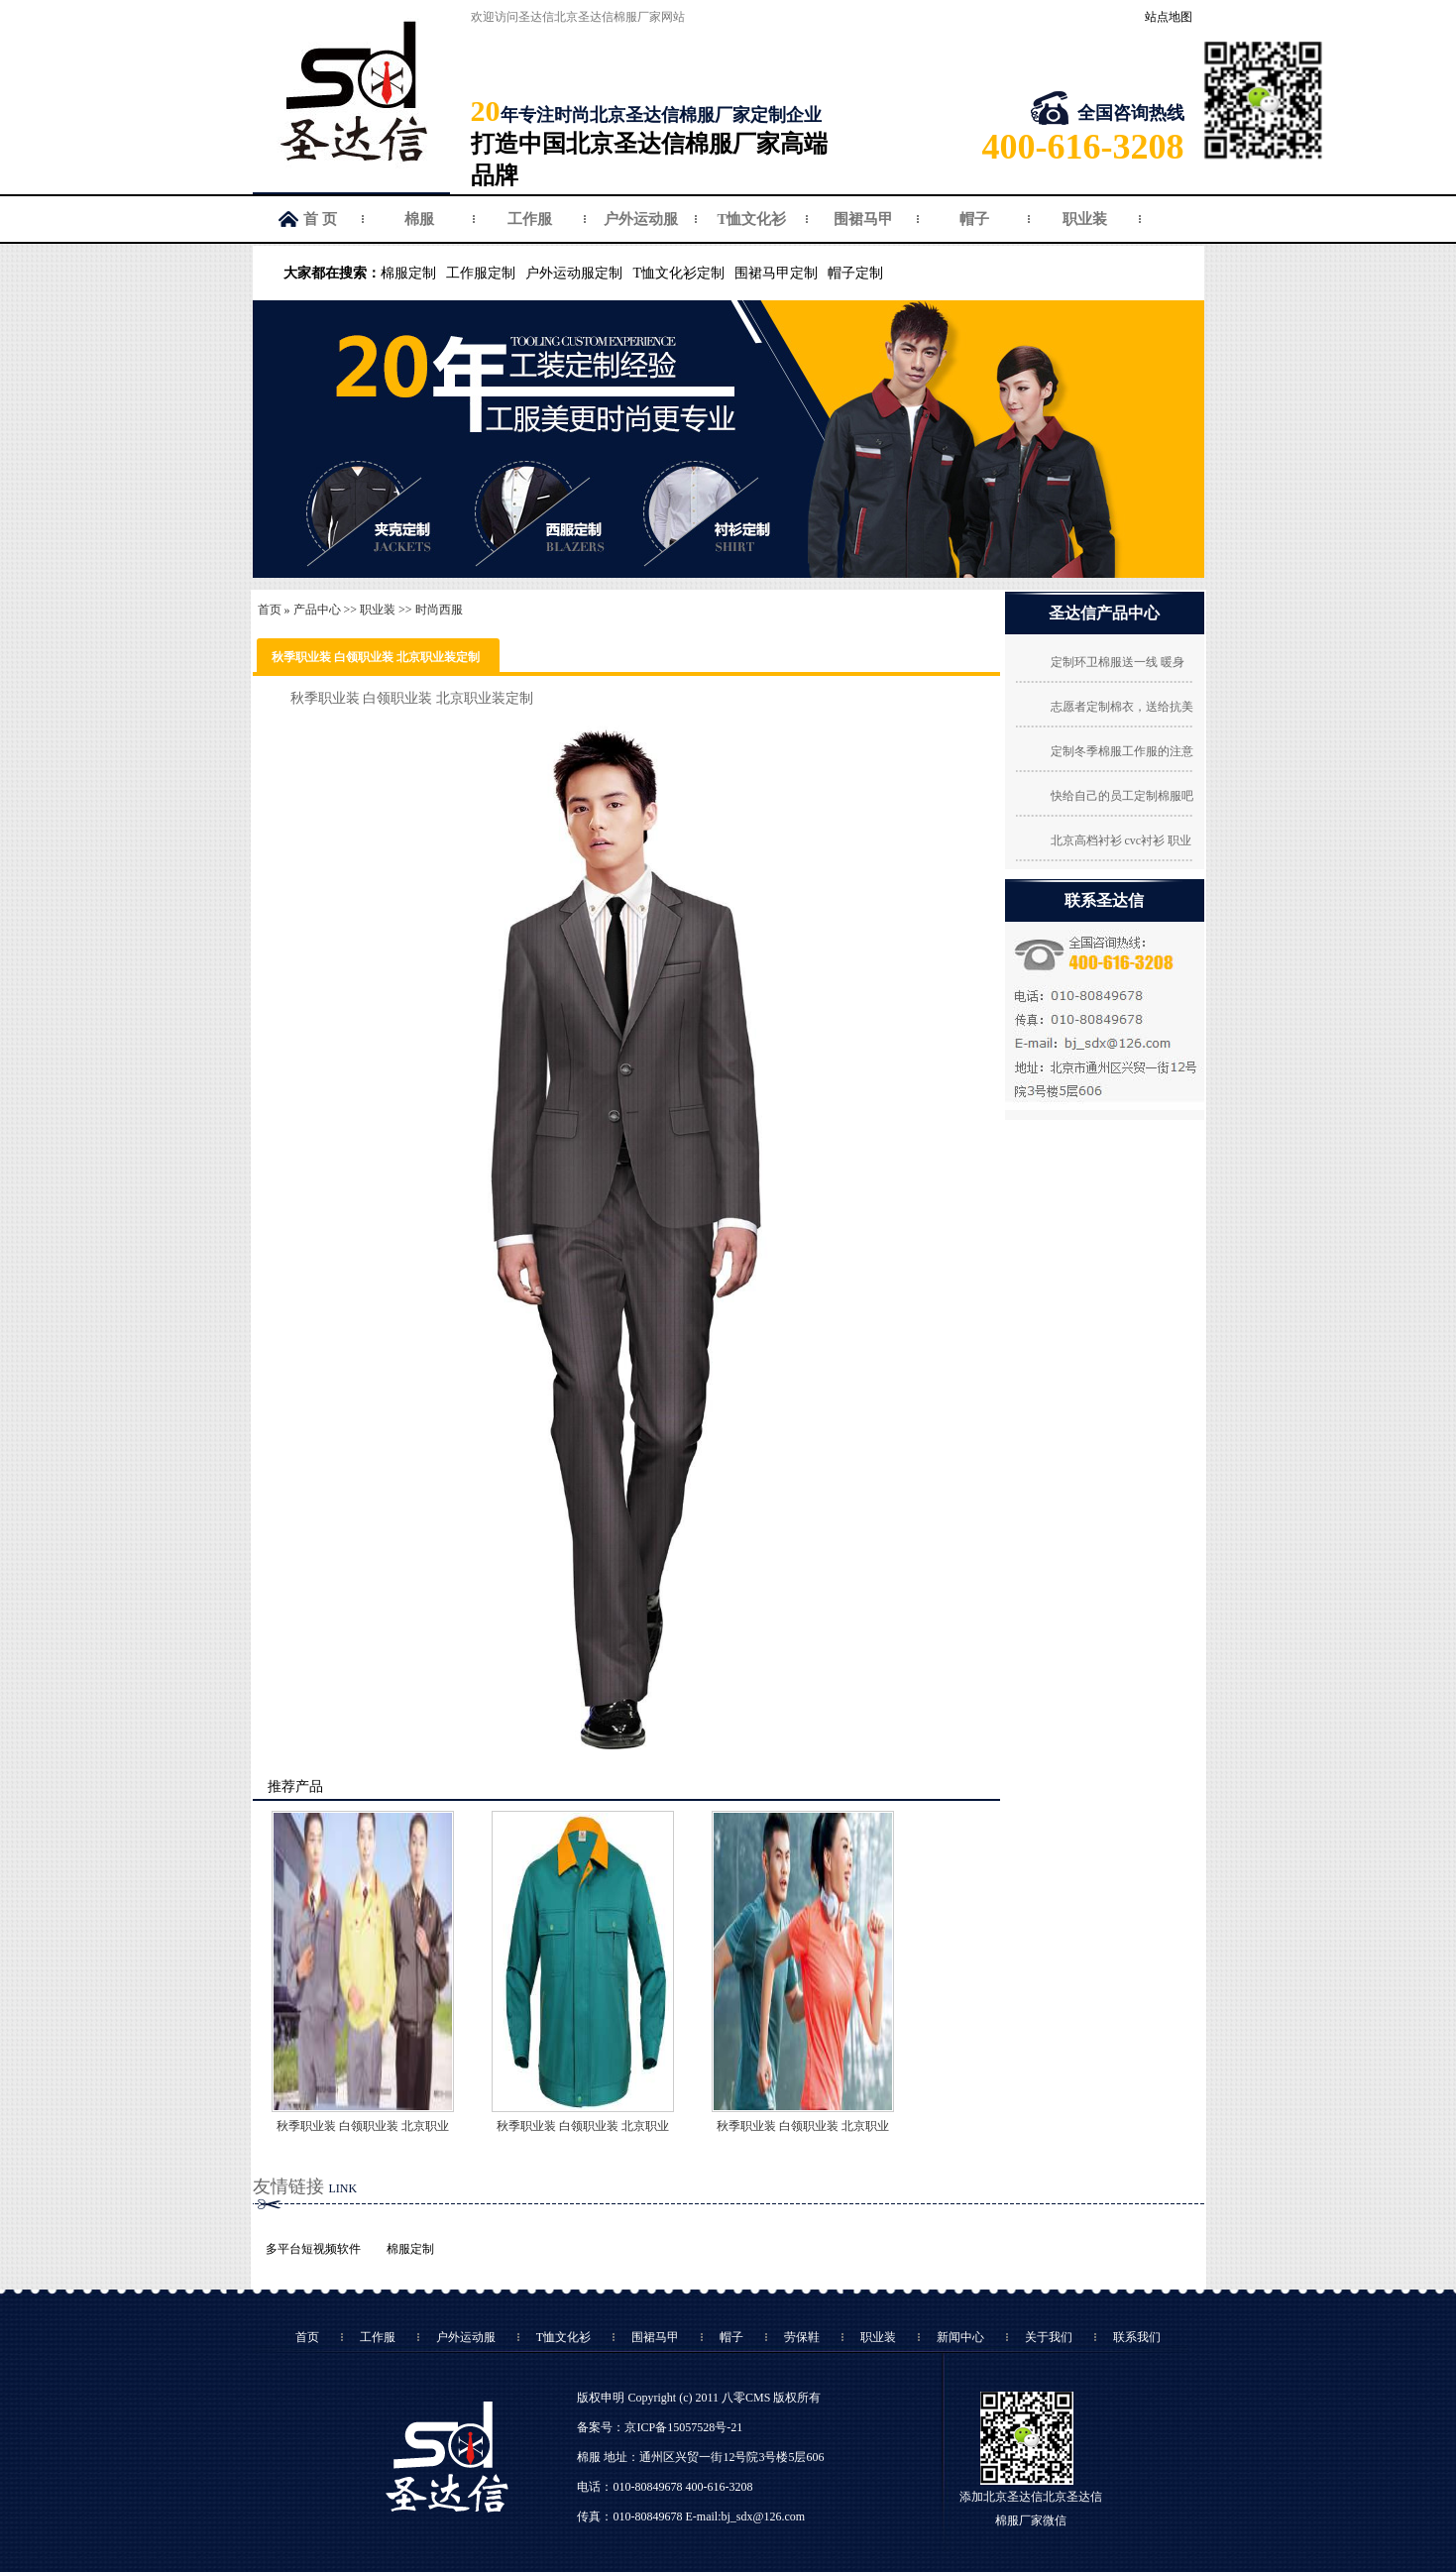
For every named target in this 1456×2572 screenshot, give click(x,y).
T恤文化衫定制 (678, 273)
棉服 (419, 219)
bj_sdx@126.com (763, 2516)
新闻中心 (960, 2337)
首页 (269, 609)
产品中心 (317, 609)
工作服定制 (480, 273)
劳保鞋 (802, 2337)
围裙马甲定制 (776, 273)
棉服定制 (408, 273)
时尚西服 (439, 609)
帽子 (974, 219)
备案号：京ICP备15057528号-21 (659, 2427)
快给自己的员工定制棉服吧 (1122, 796)
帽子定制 (855, 273)
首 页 (320, 219)
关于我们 (1048, 2337)
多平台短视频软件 (313, 2249)
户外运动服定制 (573, 273)
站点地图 (1168, 17)
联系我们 (1137, 2337)
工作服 (529, 219)
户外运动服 (641, 219)
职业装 (1085, 219)
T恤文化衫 (751, 219)
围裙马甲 (863, 219)
